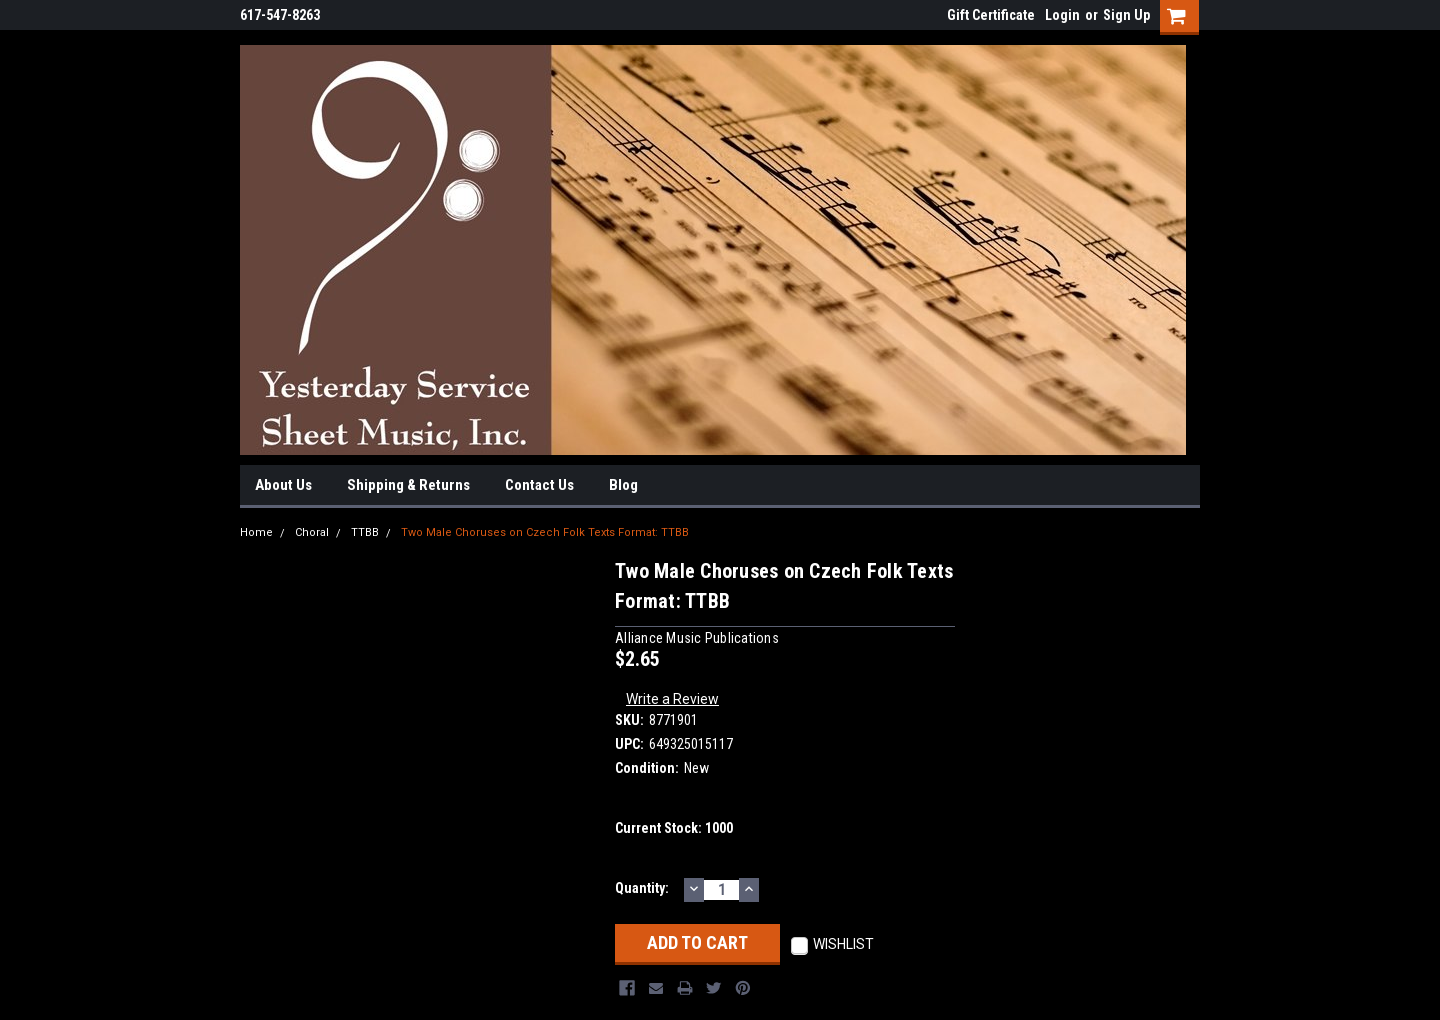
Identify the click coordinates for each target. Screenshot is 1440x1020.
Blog (623, 485)
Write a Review (672, 699)
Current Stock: (674, 828)
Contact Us (539, 485)
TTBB (365, 532)
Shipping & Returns (408, 485)
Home (256, 532)
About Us (283, 485)
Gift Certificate (991, 15)
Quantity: (642, 888)
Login (1062, 15)
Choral (312, 532)
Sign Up (1126, 15)
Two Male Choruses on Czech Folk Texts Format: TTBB (545, 532)
